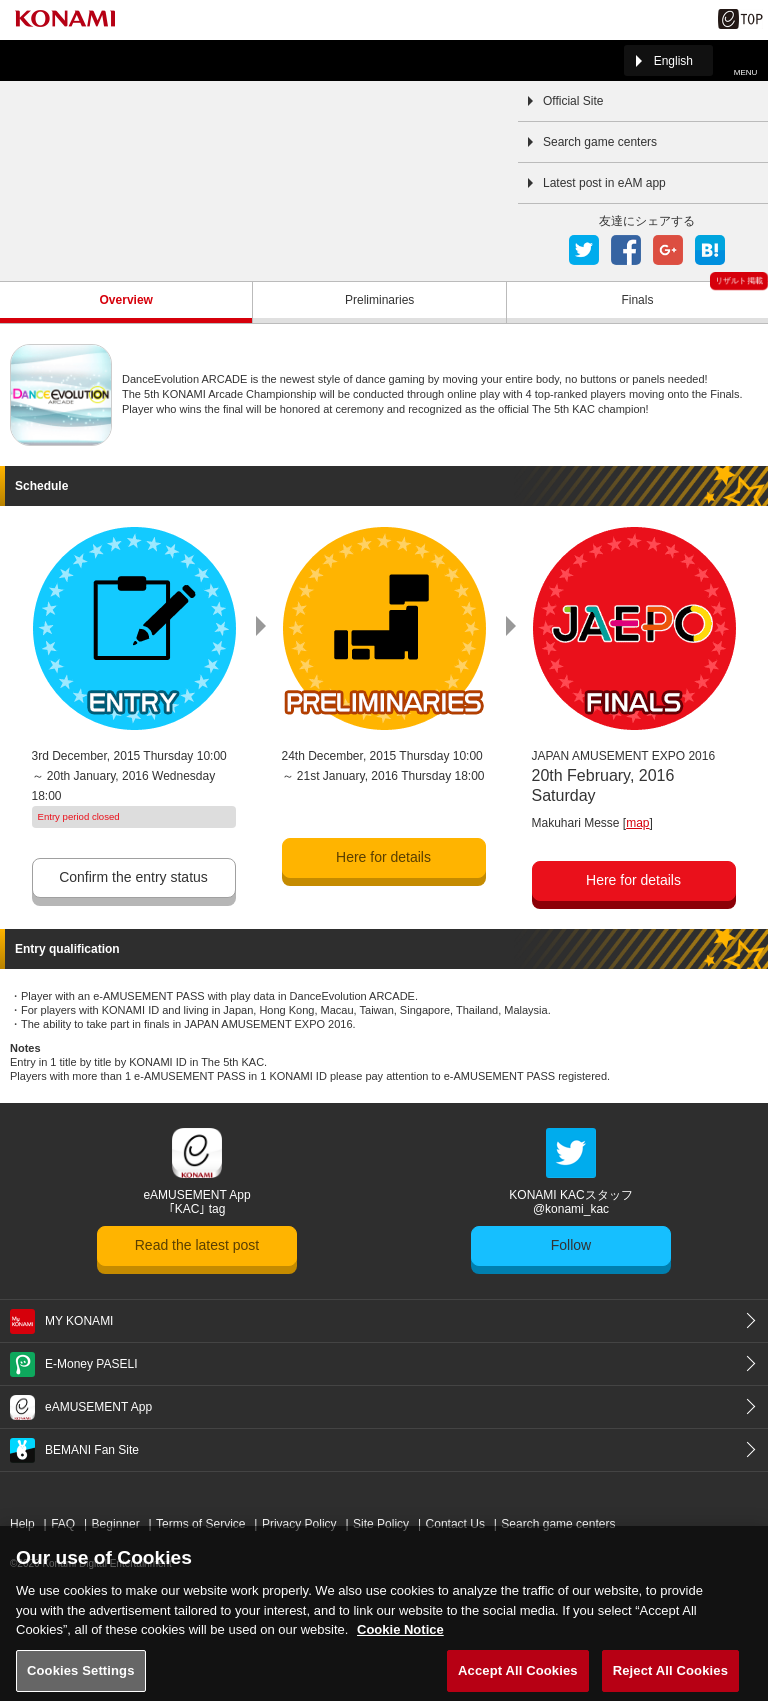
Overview (126, 300)
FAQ (63, 1524)
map (637, 823)
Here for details (383, 857)
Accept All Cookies (518, 1679)
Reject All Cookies (670, 1679)
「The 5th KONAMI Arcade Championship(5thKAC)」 (64, 60)
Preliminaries (379, 300)
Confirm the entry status (133, 877)
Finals (637, 300)
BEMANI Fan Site (92, 1450)
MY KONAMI (79, 1321)
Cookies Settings (81, 1679)
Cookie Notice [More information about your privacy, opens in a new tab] (400, 1639)
